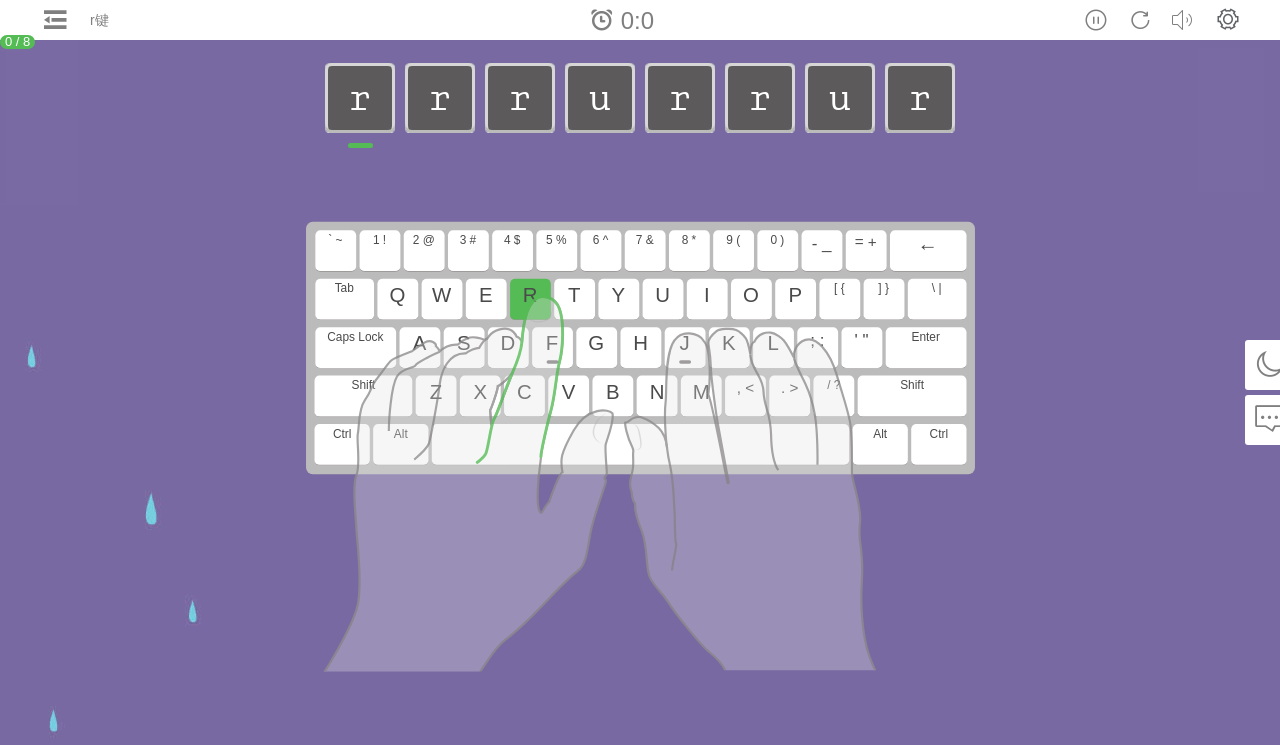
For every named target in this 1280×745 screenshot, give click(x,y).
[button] (1228, 19)
